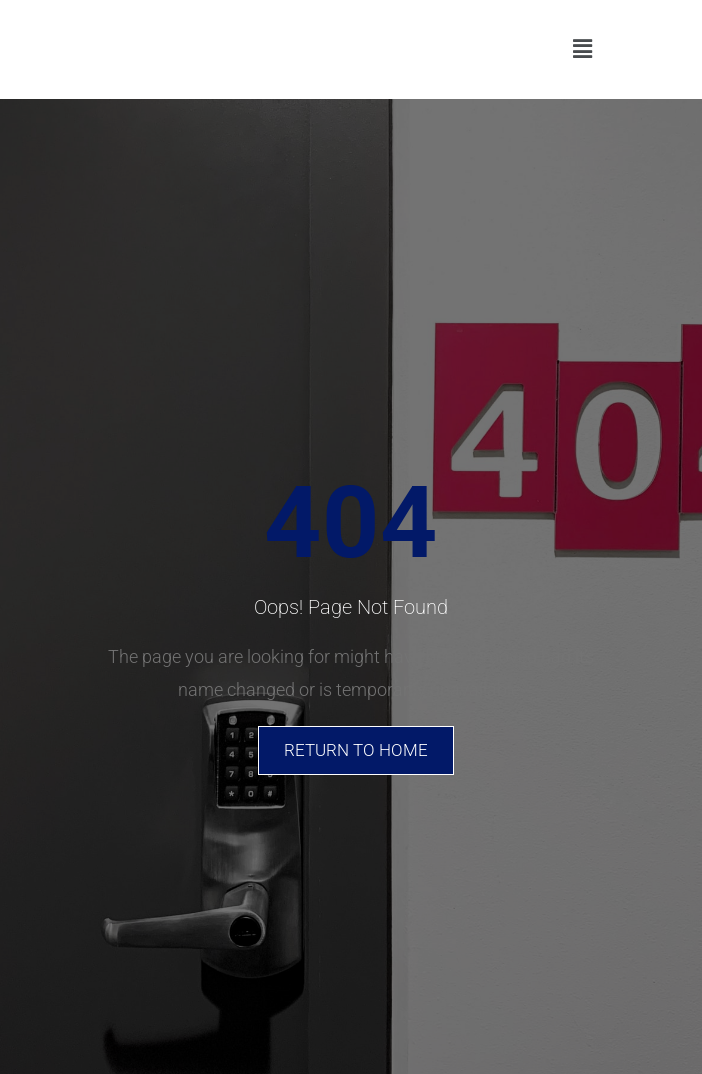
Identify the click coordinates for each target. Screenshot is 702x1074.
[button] (583, 49)
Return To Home (356, 750)
